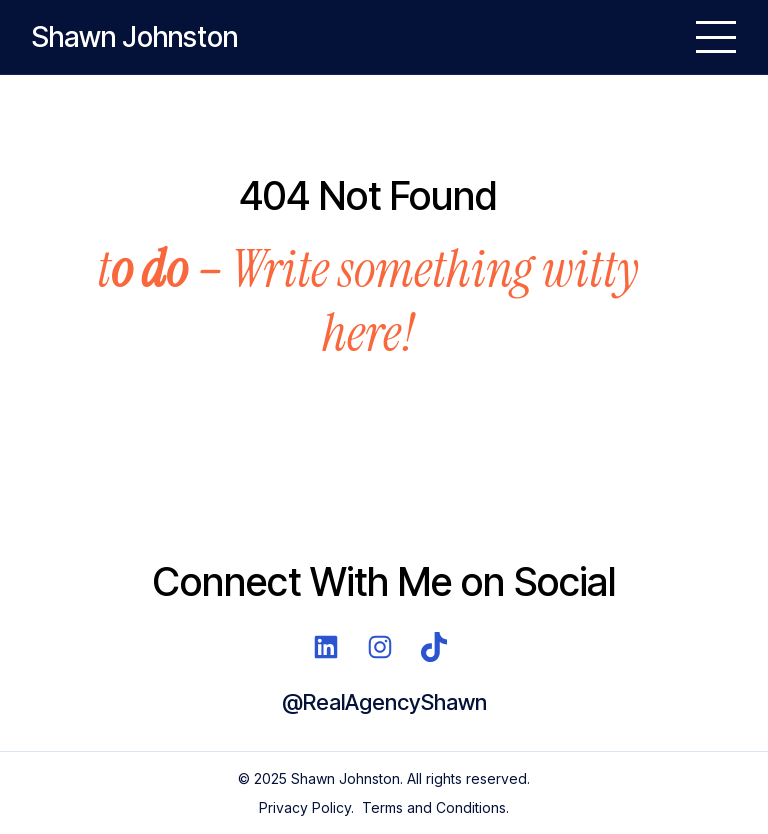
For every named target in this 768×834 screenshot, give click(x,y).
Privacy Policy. (306, 807)
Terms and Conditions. (435, 807)
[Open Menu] (716, 37)
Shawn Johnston (135, 37)
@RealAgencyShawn (384, 702)
